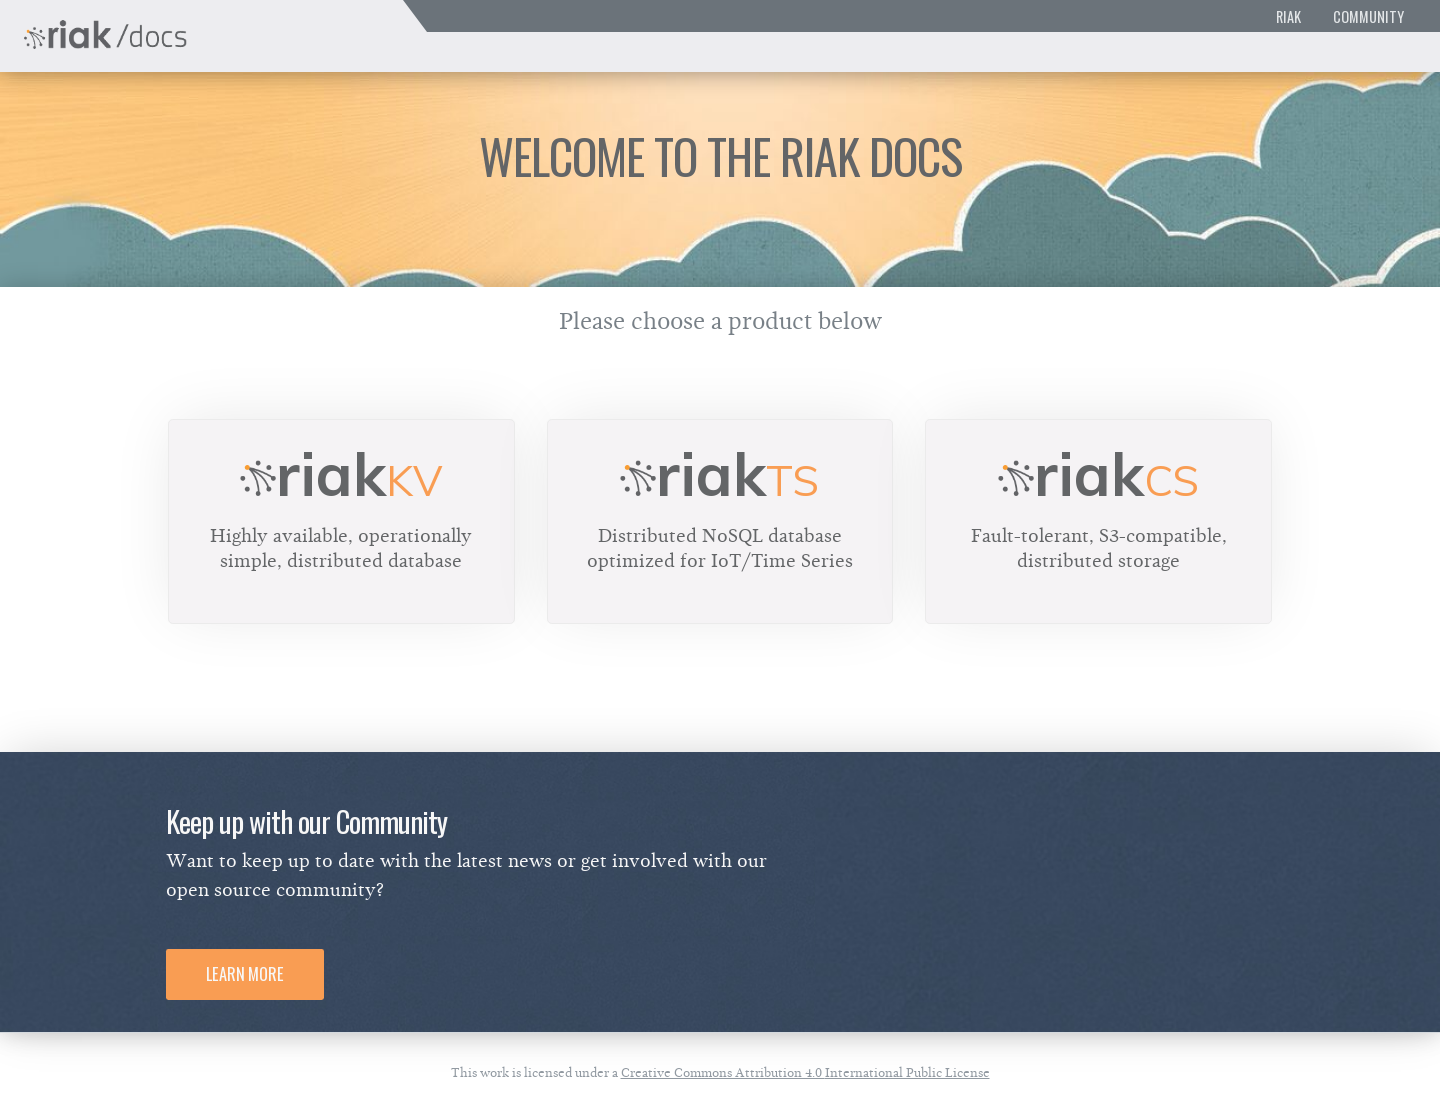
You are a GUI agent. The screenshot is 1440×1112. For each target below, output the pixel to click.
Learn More (245, 974)
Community (1368, 16)
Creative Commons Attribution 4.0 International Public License (805, 1072)
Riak (1288, 16)
